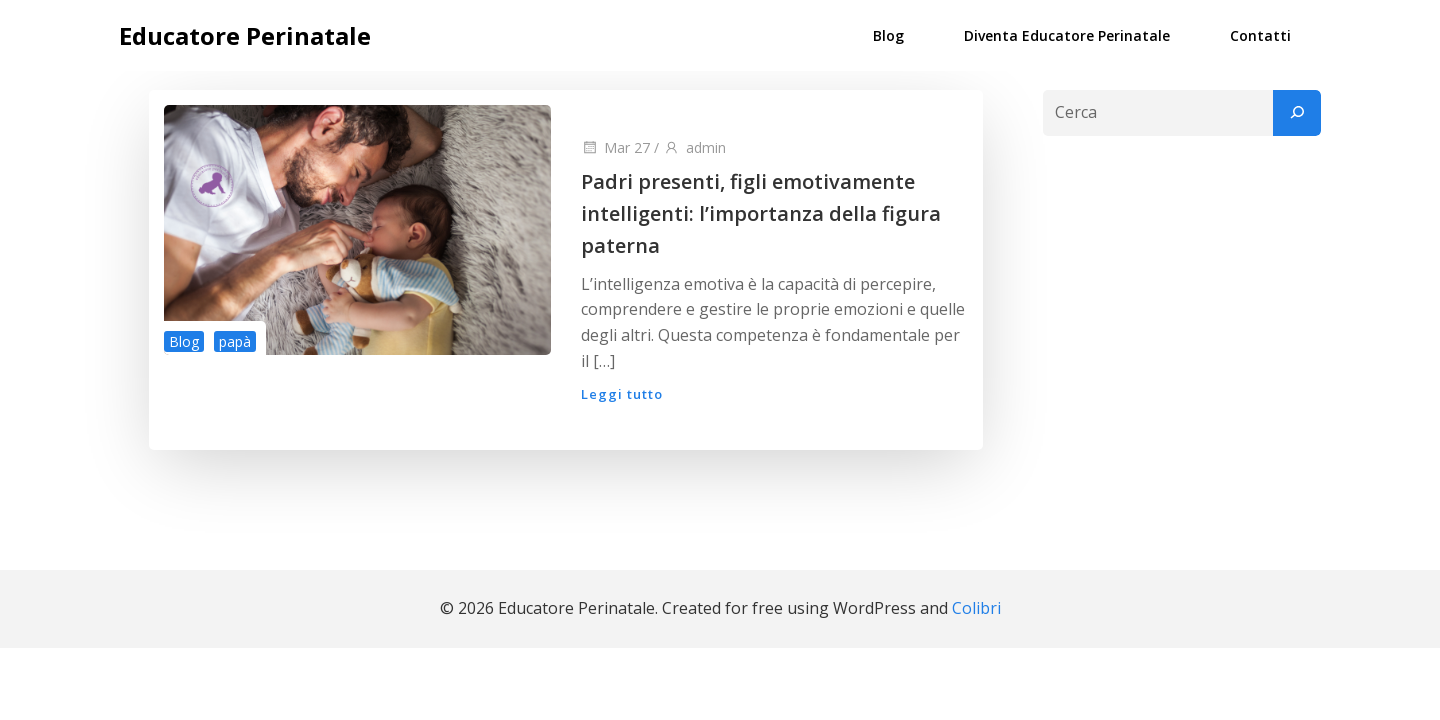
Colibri (976, 608)
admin (694, 147)
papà (235, 341)
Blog (888, 35)
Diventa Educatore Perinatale (1067, 35)
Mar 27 (615, 147)
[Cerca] (1297, 113)
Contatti (1260, 35)
